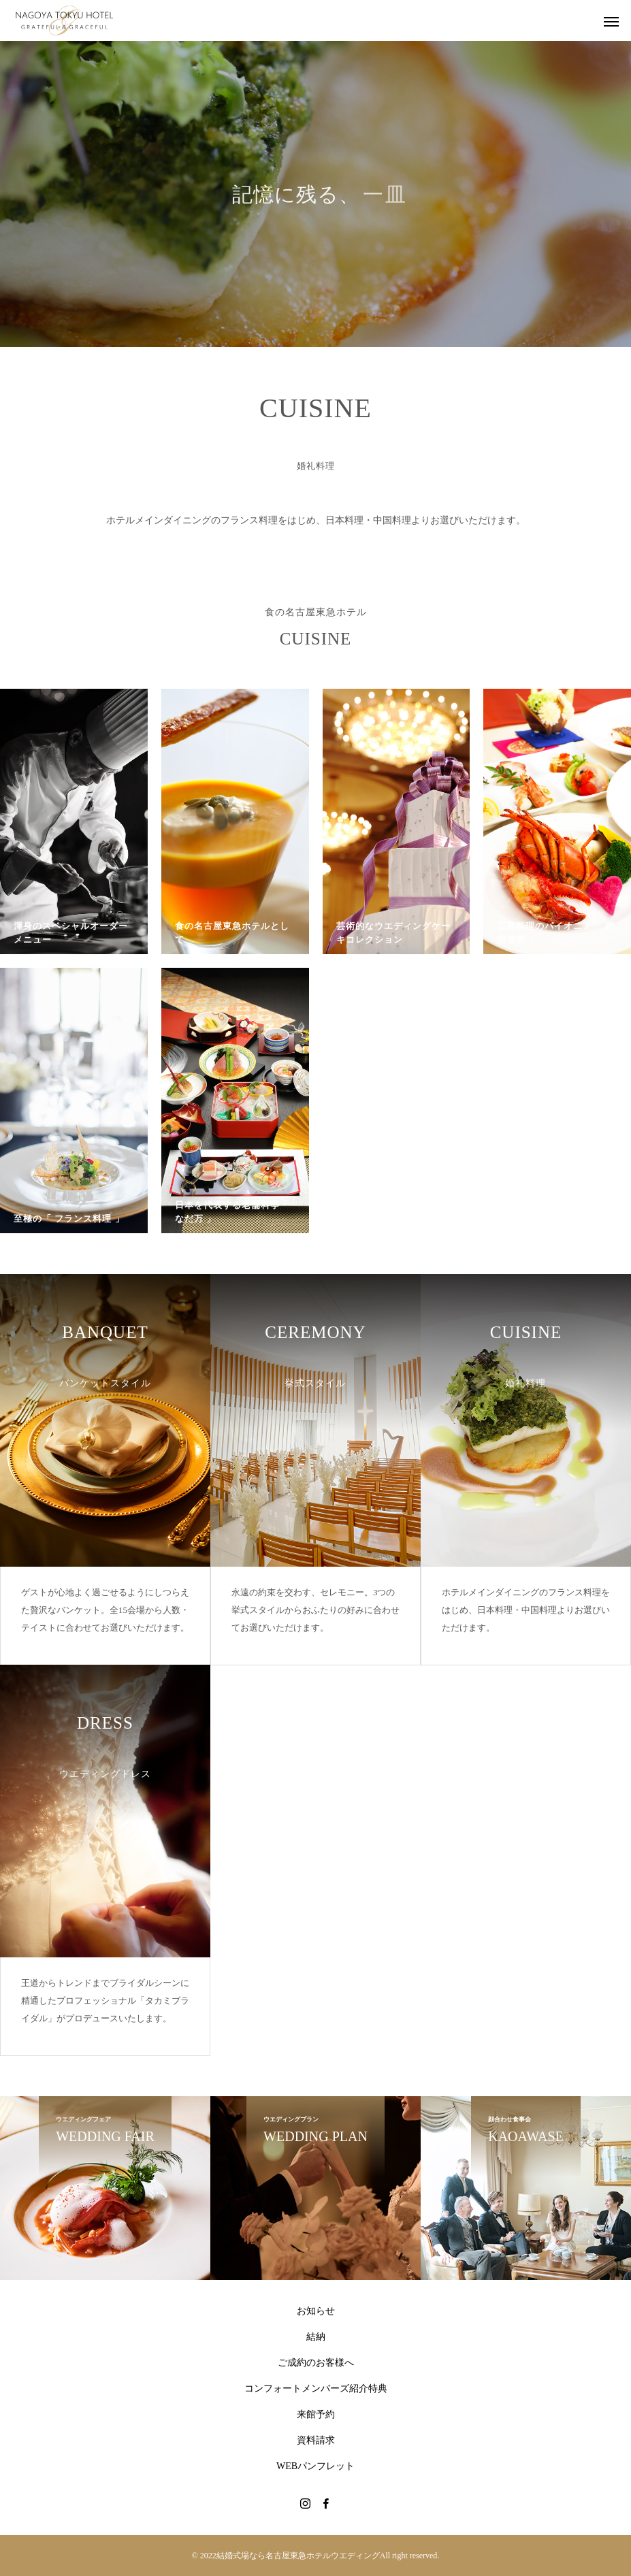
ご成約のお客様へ (316, 2363)
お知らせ (316, 2311)
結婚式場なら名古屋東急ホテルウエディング (298, 2555)
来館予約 (316, 2414)
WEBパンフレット (315, 2466)
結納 (315, 2337)
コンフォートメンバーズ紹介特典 (315, 2388)
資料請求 (316, 2440)
